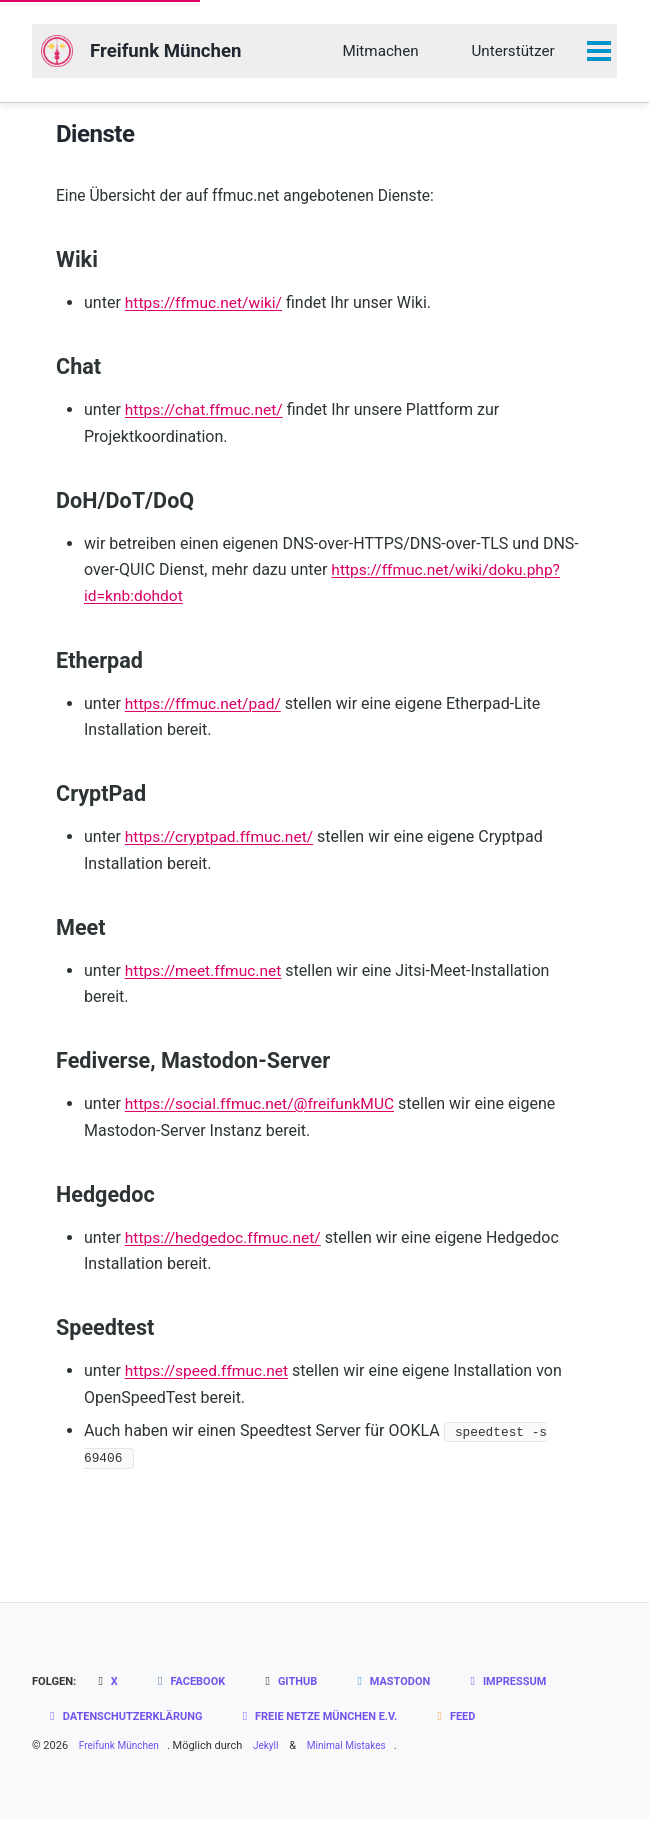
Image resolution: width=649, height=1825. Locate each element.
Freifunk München (174, 52)
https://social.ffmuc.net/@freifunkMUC (264, 1110)
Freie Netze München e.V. (338, 1723)
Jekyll (275, 1751)
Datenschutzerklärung (130, 1723)
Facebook (196, 1688)
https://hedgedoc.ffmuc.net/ (226, 1244)
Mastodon (408, 1688)
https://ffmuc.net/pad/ (205, 709)
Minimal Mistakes (360, 1751)
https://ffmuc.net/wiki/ (206, 309)
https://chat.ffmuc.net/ (206, 416)
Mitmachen (380, 51)
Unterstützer (512, 51)
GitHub (300, 1688)
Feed (483, 1723)
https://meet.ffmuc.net (205, 976)
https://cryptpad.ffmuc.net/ (222, 843)
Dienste (95, 136)
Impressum (528, 1688)
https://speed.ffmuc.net (209, 1377)
